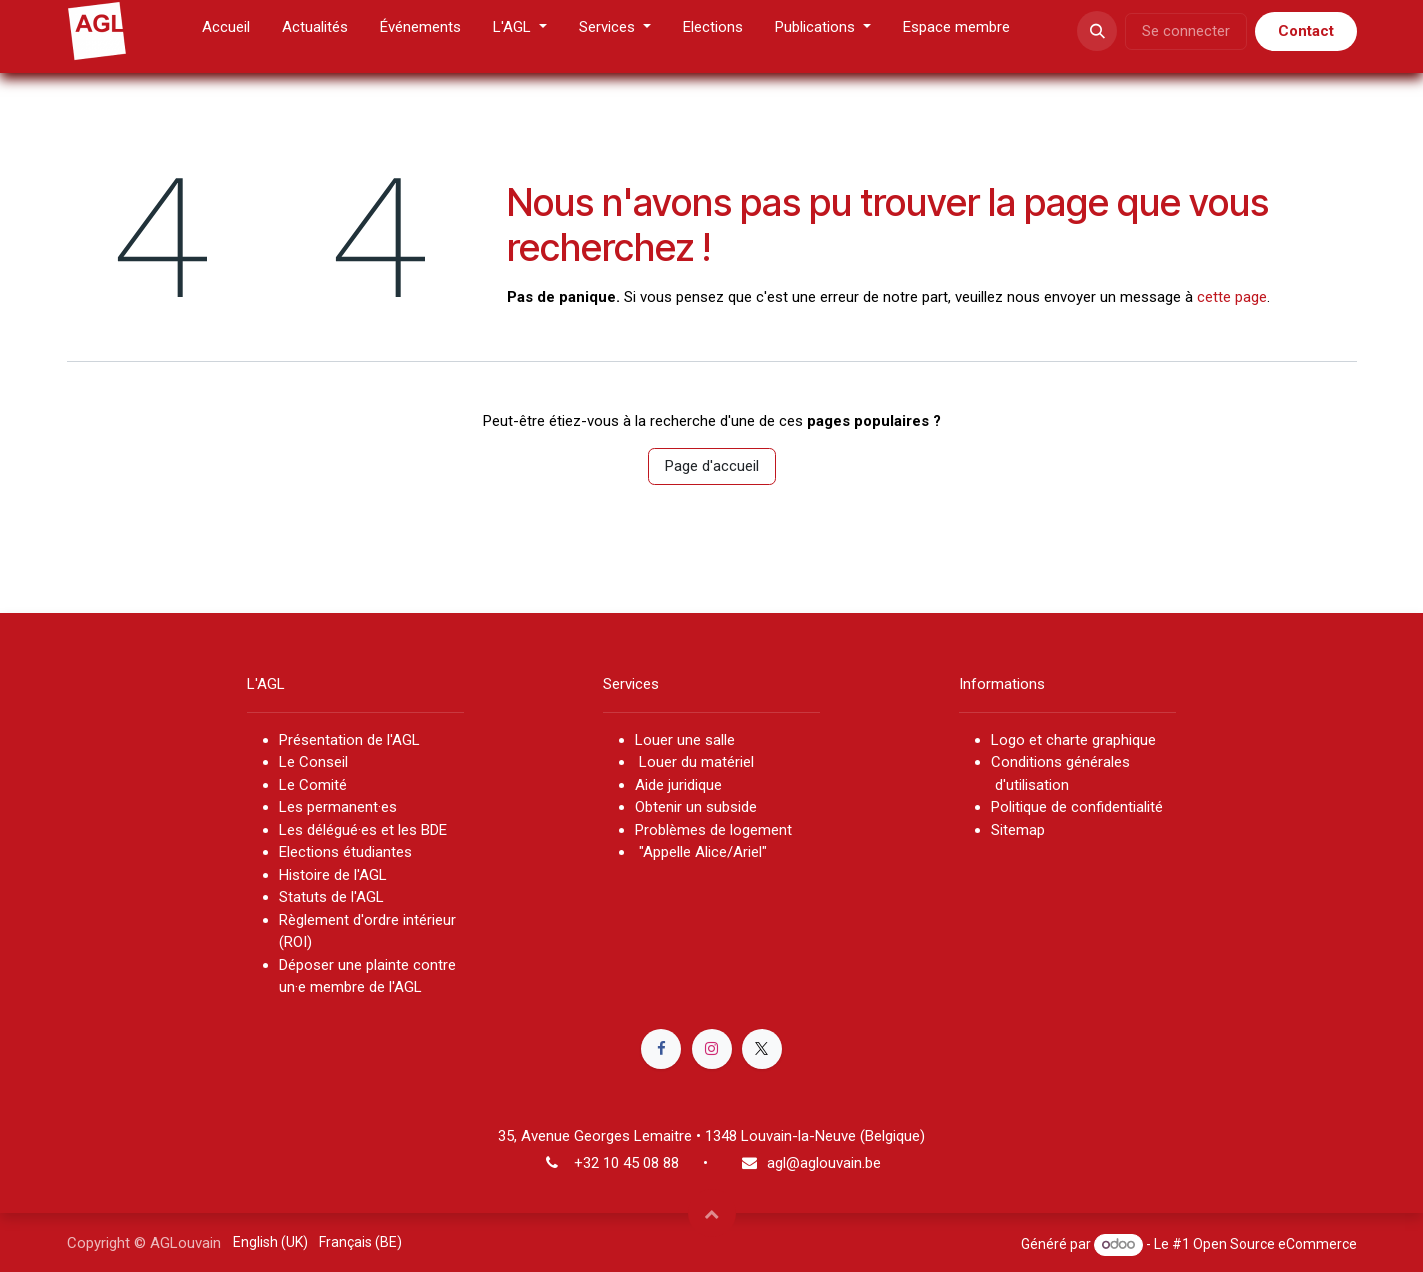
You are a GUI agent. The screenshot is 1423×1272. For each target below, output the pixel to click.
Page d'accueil (712, 466)
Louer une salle (685, 740)
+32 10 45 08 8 (622, 1163)
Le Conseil (315, 762)
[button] (1097, 31)
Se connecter (1186, 31)
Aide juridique (678, 785)
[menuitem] (226, 31)
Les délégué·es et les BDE (363, 830)
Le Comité (313, 785)
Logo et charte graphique (1073, 740)
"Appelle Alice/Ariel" (701, 852)
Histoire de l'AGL (333, 875)
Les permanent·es (338, 807)
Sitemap (1018, 830)
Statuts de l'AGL (331, 897)
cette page (1232, 297)
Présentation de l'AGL (349, 740)
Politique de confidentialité (1077, 807)
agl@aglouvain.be (824, 1163)
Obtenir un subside (696, 807)
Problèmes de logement (713, 830)
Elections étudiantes (345, 852)
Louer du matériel (696, 762)
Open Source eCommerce (1275, 1244)
